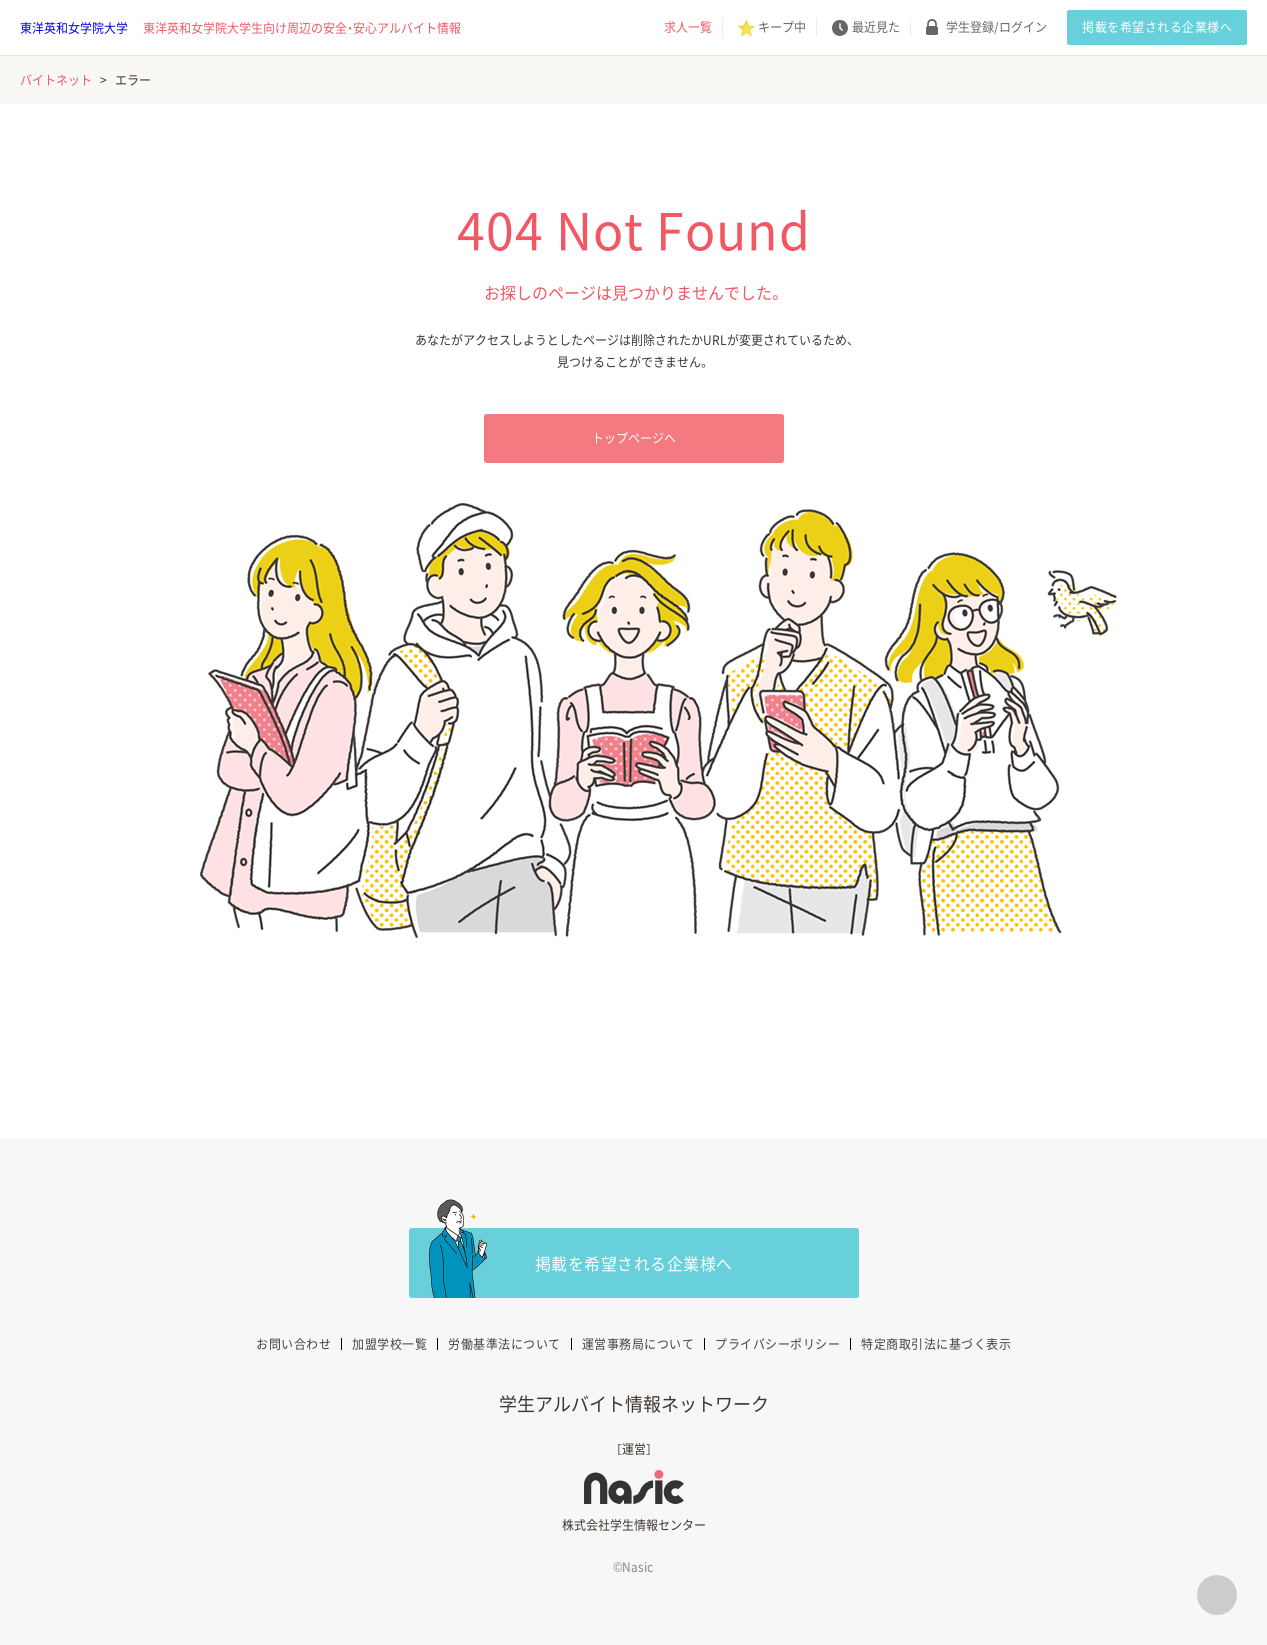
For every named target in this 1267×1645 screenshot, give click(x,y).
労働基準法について (504, 1344)
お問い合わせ (293, 1344)
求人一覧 (688, 27)
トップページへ (634, 438)
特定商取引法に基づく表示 (936, 1344)
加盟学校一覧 (389, 1344)
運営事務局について (638, 1344)
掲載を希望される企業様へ (1157, 27)
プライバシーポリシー (777, 1344)
